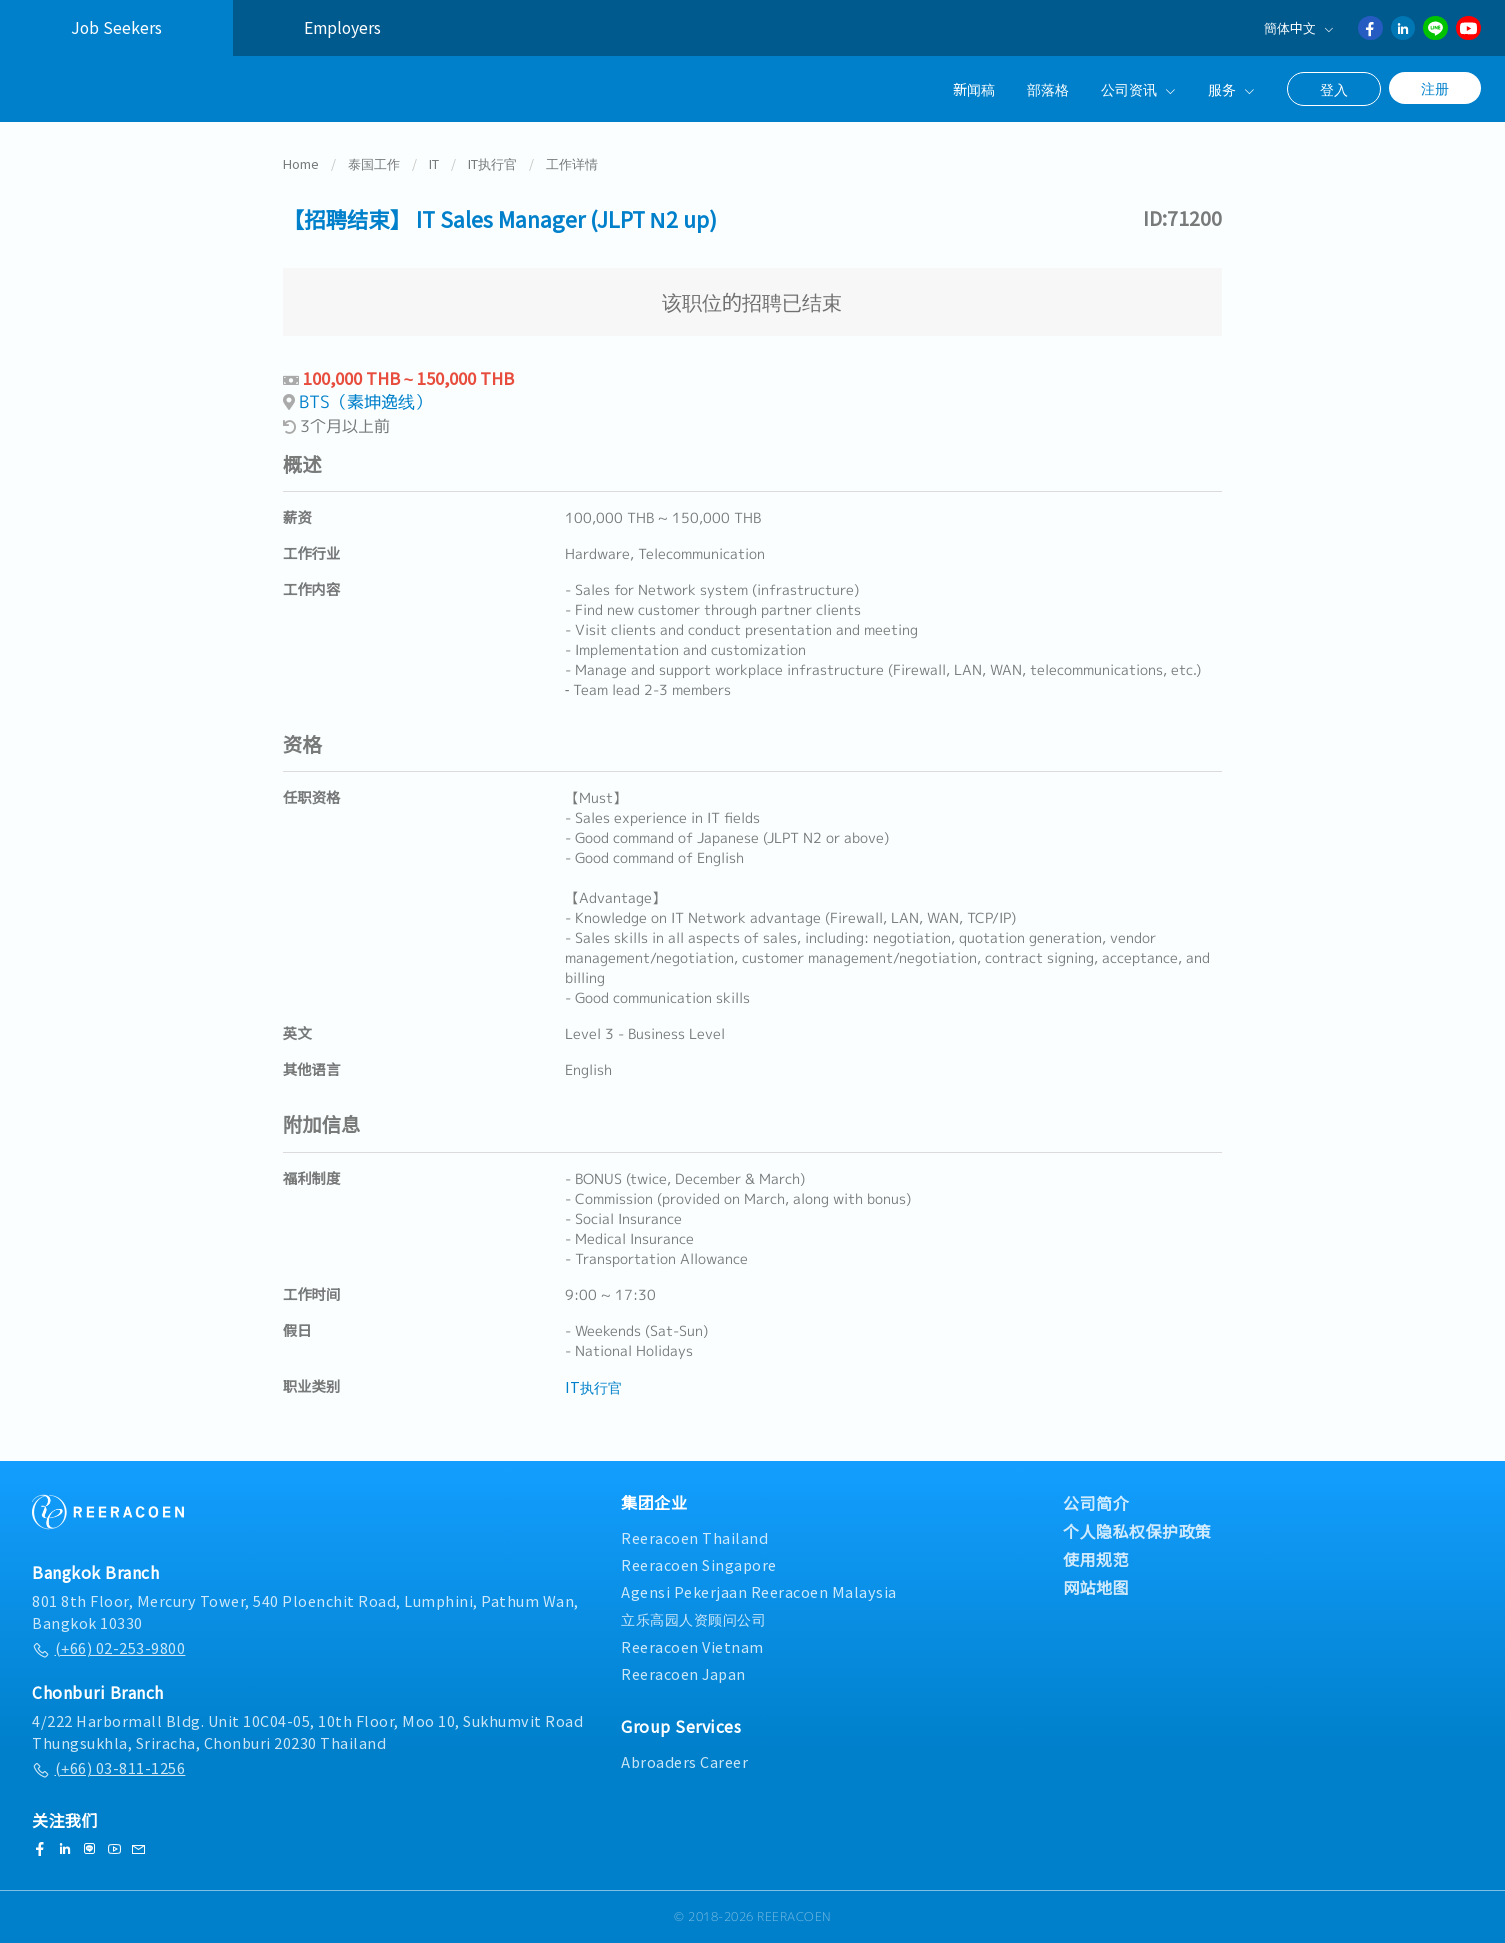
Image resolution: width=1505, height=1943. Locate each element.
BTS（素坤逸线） (365, 401)
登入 (1334, 89)
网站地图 (1096, 1587)
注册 (1435, 88)
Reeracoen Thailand (694, 1537)
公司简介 (1096, 1503)
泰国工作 (374, 163)
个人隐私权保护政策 (1137, 1531)
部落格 (1048, 88)
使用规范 (1096, 1559)
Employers (342, 27)
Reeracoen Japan (683, 1673)
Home (301, 163)
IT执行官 (492, 163)
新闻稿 (974, 88)
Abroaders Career (684, 1761)
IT (434, 163)
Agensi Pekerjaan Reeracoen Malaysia (759, 1591)
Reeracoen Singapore (699, 1564)
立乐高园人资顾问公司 (693, 1618)
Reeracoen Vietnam (692, 1646)
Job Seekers (116, 27)
